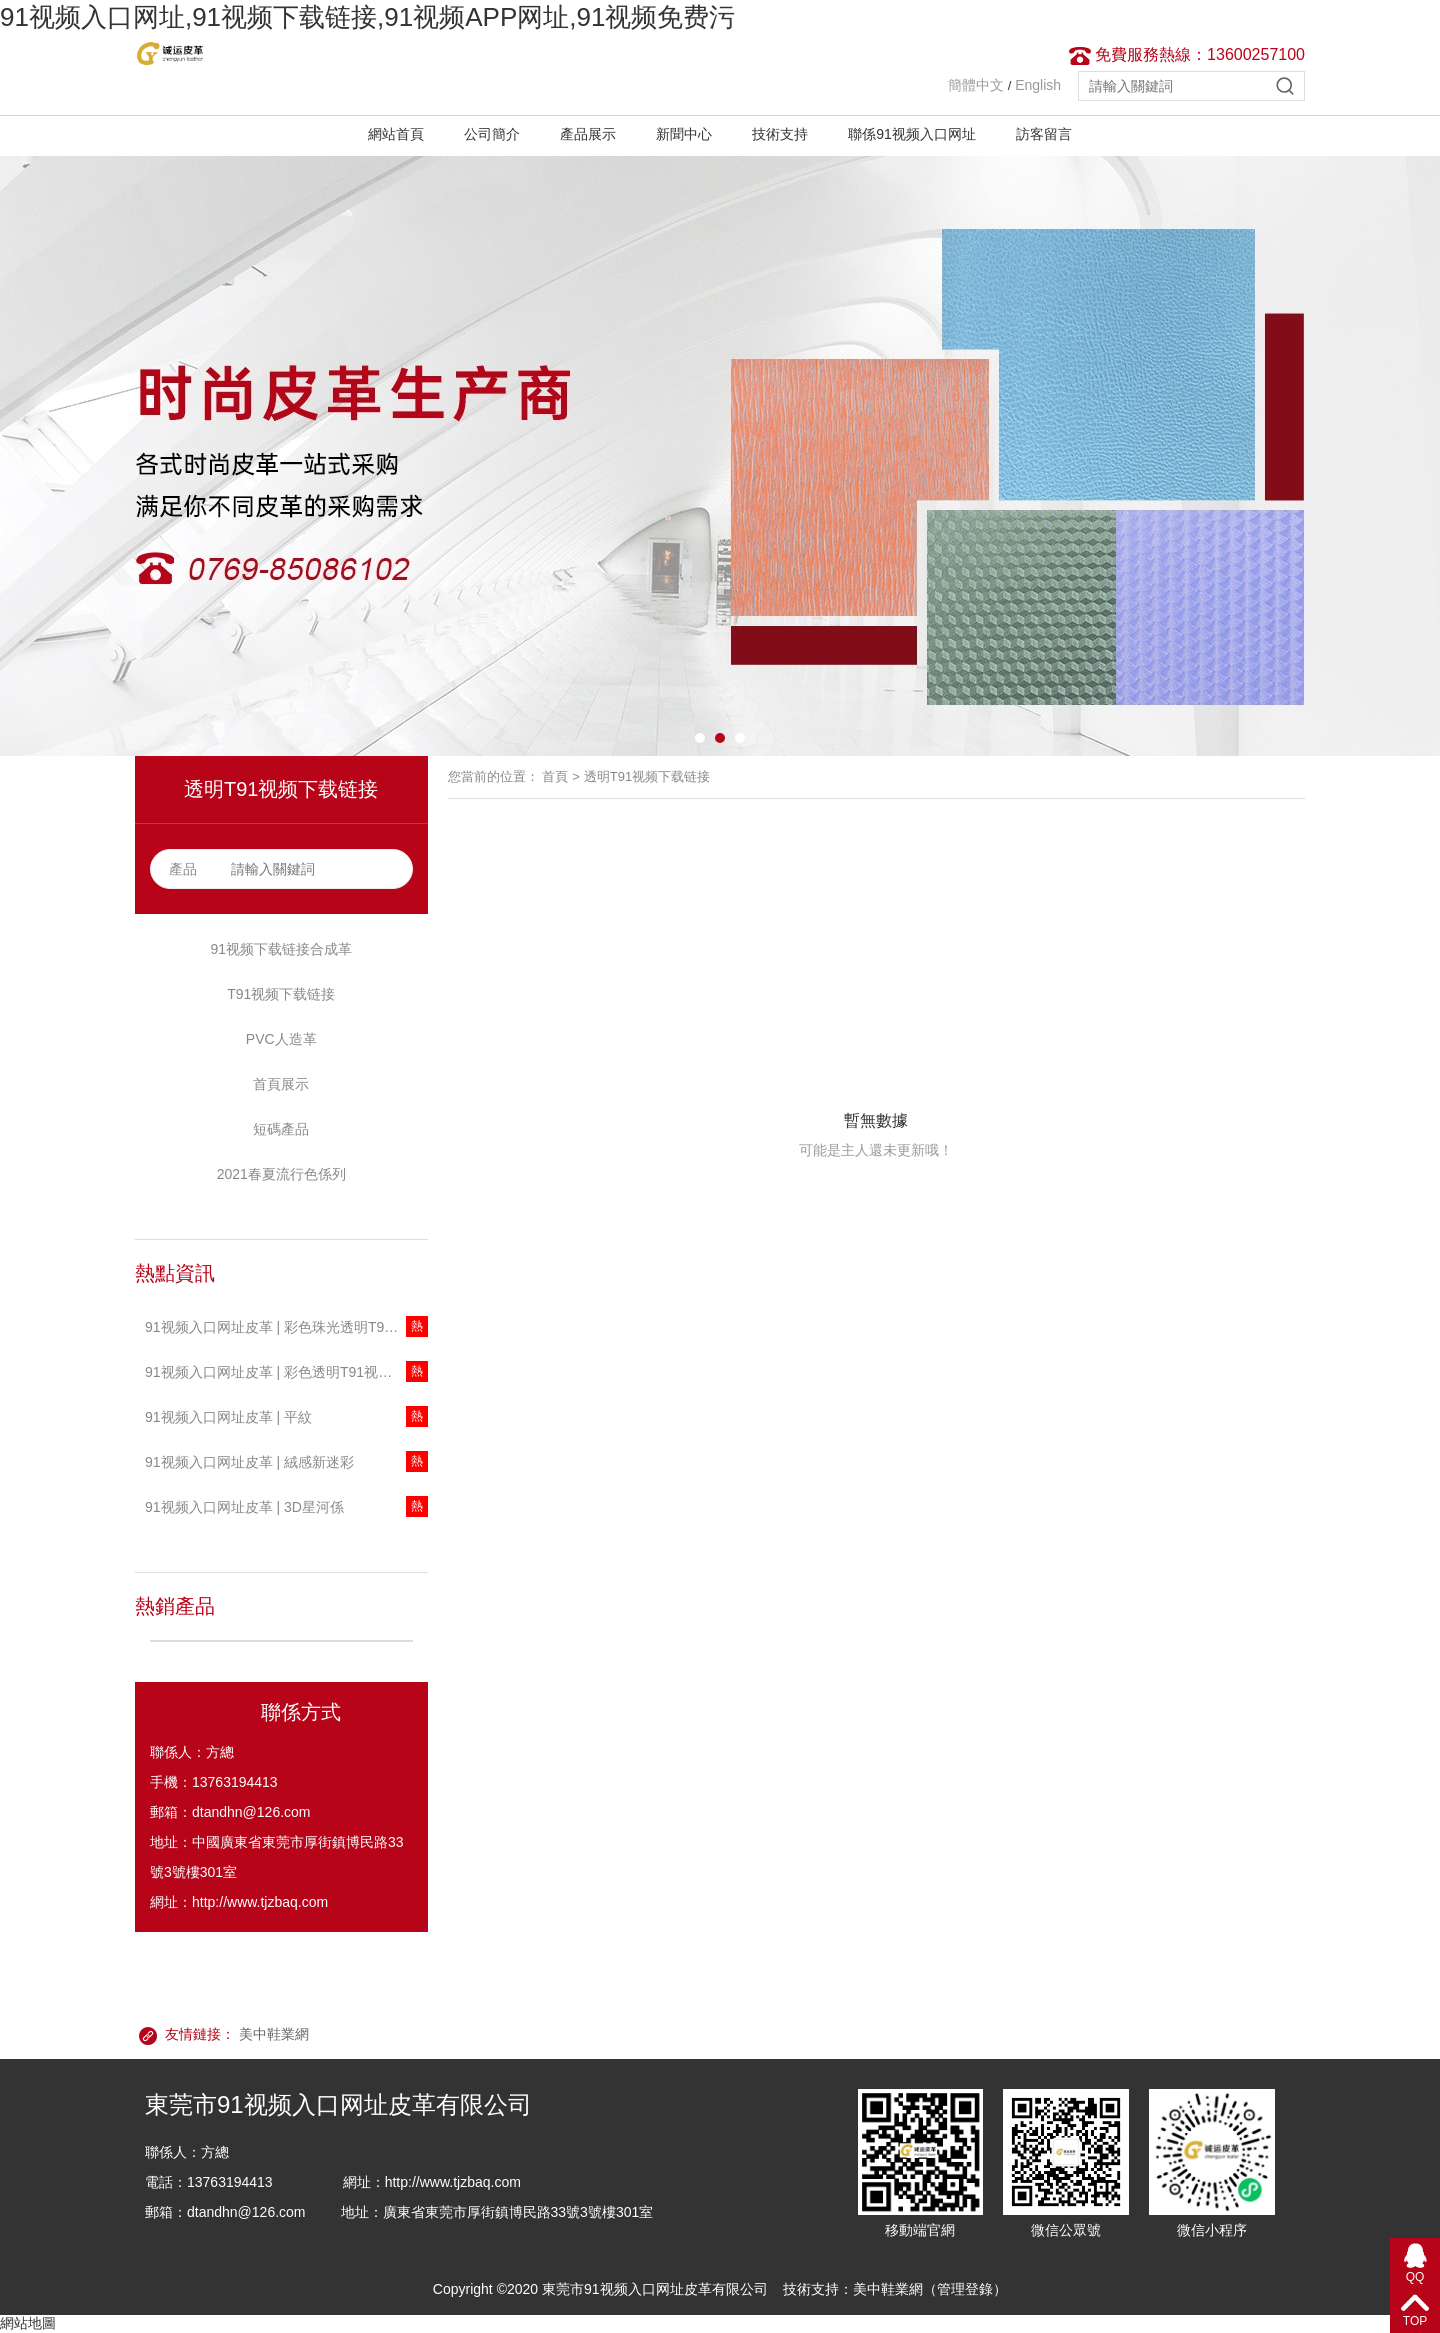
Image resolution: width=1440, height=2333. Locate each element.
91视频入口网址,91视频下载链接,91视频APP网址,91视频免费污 (367, 17)
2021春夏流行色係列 (281, 1174)
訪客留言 (1044, 134)
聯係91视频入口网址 (912, 134)
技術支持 (780, 134)
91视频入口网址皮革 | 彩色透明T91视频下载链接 (286, 1372)
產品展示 (588, 134)
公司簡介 (492, 134)
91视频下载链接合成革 (281, 949)
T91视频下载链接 (281, 994)
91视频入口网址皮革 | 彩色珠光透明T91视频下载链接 (286, 1327)
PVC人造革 (281, 1039)
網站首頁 (396, 134)
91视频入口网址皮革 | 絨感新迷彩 (249, 1462)
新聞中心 (684, 134)
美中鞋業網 (274, 2034)
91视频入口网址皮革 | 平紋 (228, 1417)
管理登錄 (965, 2289)
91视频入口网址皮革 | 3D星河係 (244, 1507)
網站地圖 (28, 2323)
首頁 (555, 776)
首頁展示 (281, 1084)
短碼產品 (281, 1129)
